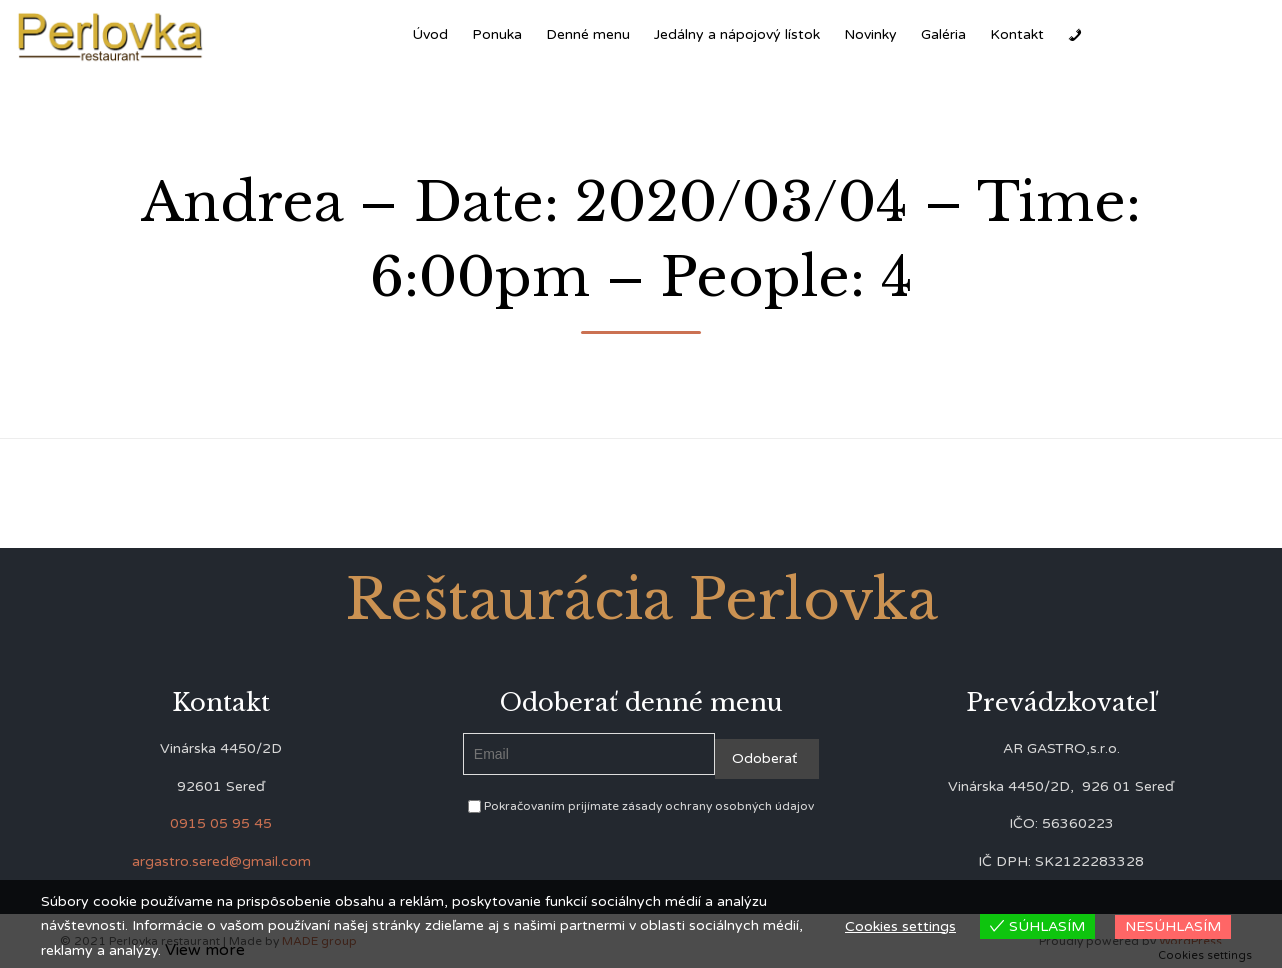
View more (205, 950)
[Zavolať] (1075, 35)
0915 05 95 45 (221, 823)
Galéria (943, 34)
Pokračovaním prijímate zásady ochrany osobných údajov (641, 806)
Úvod (430, 34)
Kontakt (1017, 34)
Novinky (870, 34)
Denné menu (588, 34)
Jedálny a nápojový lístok (737, 34)
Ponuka (497, 34)
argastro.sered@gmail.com (221, 861)
